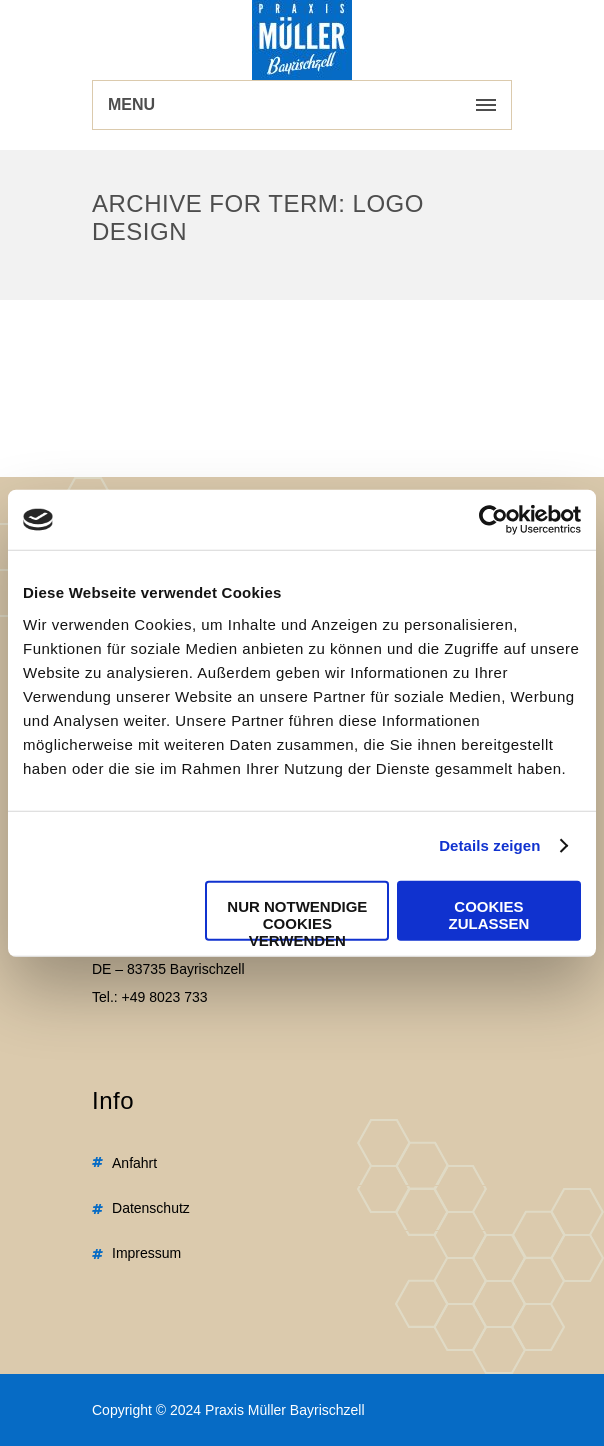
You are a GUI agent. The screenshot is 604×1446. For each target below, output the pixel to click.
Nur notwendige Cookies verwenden (297, 918)
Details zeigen (489, 845)
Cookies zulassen (489, 914)
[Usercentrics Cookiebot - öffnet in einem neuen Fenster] (493, 520)
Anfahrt (134, 1163)
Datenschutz (151, 1208)
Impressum (146, 1253)
